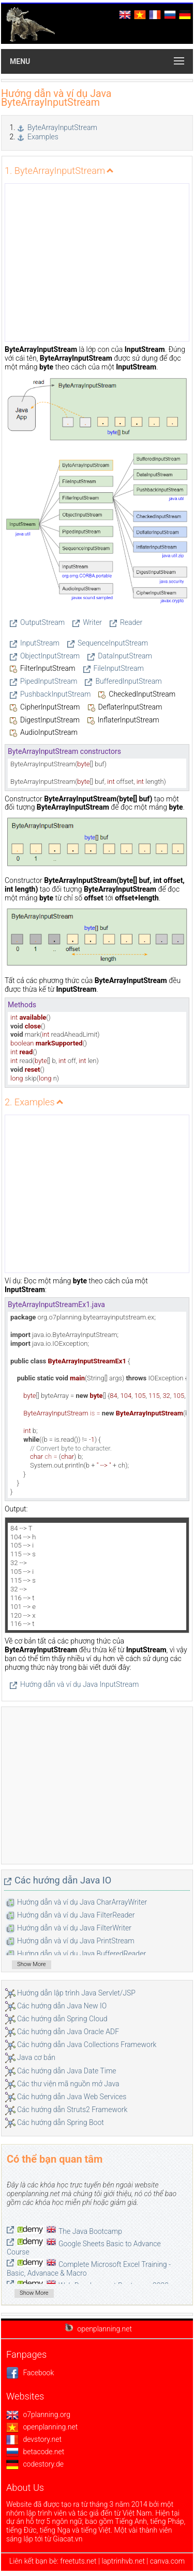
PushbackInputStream (55, 694)
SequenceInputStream (113, 643)
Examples (42, 137)
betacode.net (35, 2452)
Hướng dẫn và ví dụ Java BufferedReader (81, 1954)
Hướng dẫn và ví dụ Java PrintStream (76, 1941)
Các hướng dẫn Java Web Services (71, 2096)
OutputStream (42, 622)
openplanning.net (42, 2427)
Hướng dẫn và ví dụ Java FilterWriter (74, 1928)
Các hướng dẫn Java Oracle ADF (68, 2031)
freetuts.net (78, 2561)
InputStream (39, 643)
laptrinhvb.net (123, 2561)
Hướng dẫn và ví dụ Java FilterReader (76, 1915)
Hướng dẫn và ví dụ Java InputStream (79, 1684)
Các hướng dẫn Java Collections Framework (86, 2044)
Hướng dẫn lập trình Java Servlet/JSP (76, 1993)
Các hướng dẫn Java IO (62, 1880)
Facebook (30, 2373)
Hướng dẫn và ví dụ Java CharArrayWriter (82, 1902)
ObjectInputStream (50, 656)
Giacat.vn (67, 2539)
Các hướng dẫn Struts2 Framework (72, 2109)
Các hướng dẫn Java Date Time (66, 2071)
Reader (131, 622)
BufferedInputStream (128, 681)
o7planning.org (38, 2414)
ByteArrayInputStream (62, 127)
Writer (92, 622)
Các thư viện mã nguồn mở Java (68, 2084)
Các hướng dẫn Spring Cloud (62, 2019)
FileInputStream (119, 668)
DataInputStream (125, 656)
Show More (31, 1964)
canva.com (167, 2561)
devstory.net (34, 2439)
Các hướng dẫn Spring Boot (60, 2122)
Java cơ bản (36, 2057)
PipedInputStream (48, 681)
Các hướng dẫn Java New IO (62, 2006)
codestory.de (35, 2464)
